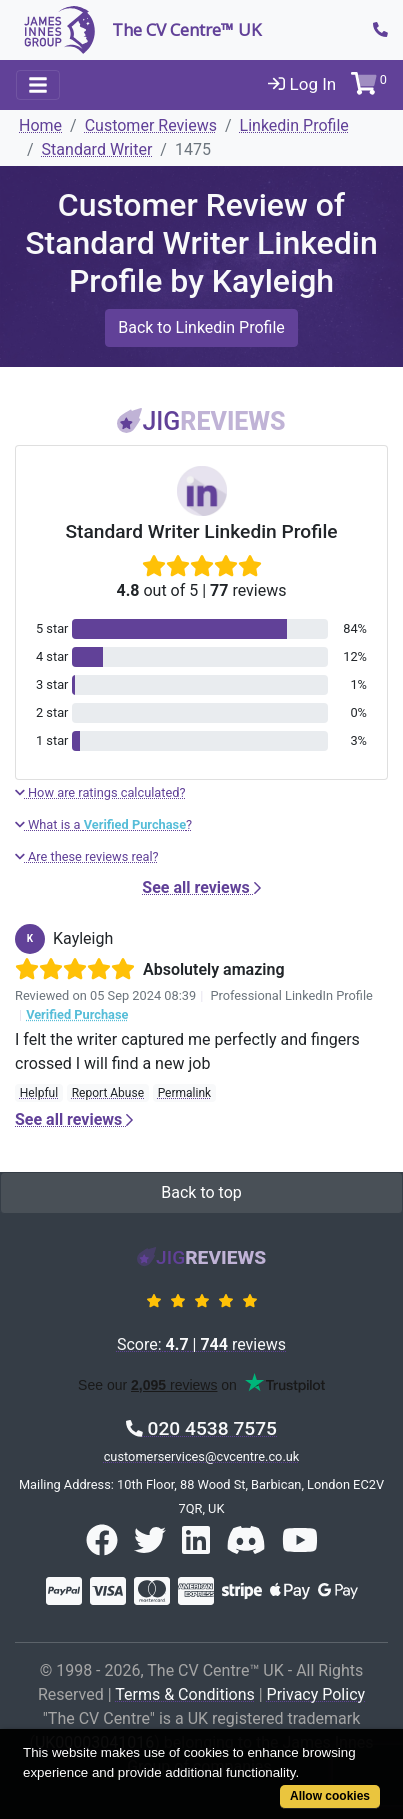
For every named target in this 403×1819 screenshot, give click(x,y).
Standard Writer (97, 149)
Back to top (201, 1192)
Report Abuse (108, 1093)
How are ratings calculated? (100, 792)
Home (40, 125)
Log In (302, 84)
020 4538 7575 (201, 1428)
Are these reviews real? (87, 856)
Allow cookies (330, 1796)
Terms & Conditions (185, 1694)
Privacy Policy (316, 1694)
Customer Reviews (151, 125)
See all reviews (201, 887)
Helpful (39, 1093)
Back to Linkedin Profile (201, 327)
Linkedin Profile (294, 125)
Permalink (185, 1093)
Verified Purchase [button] (77, 1014)
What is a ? (103, 824)
